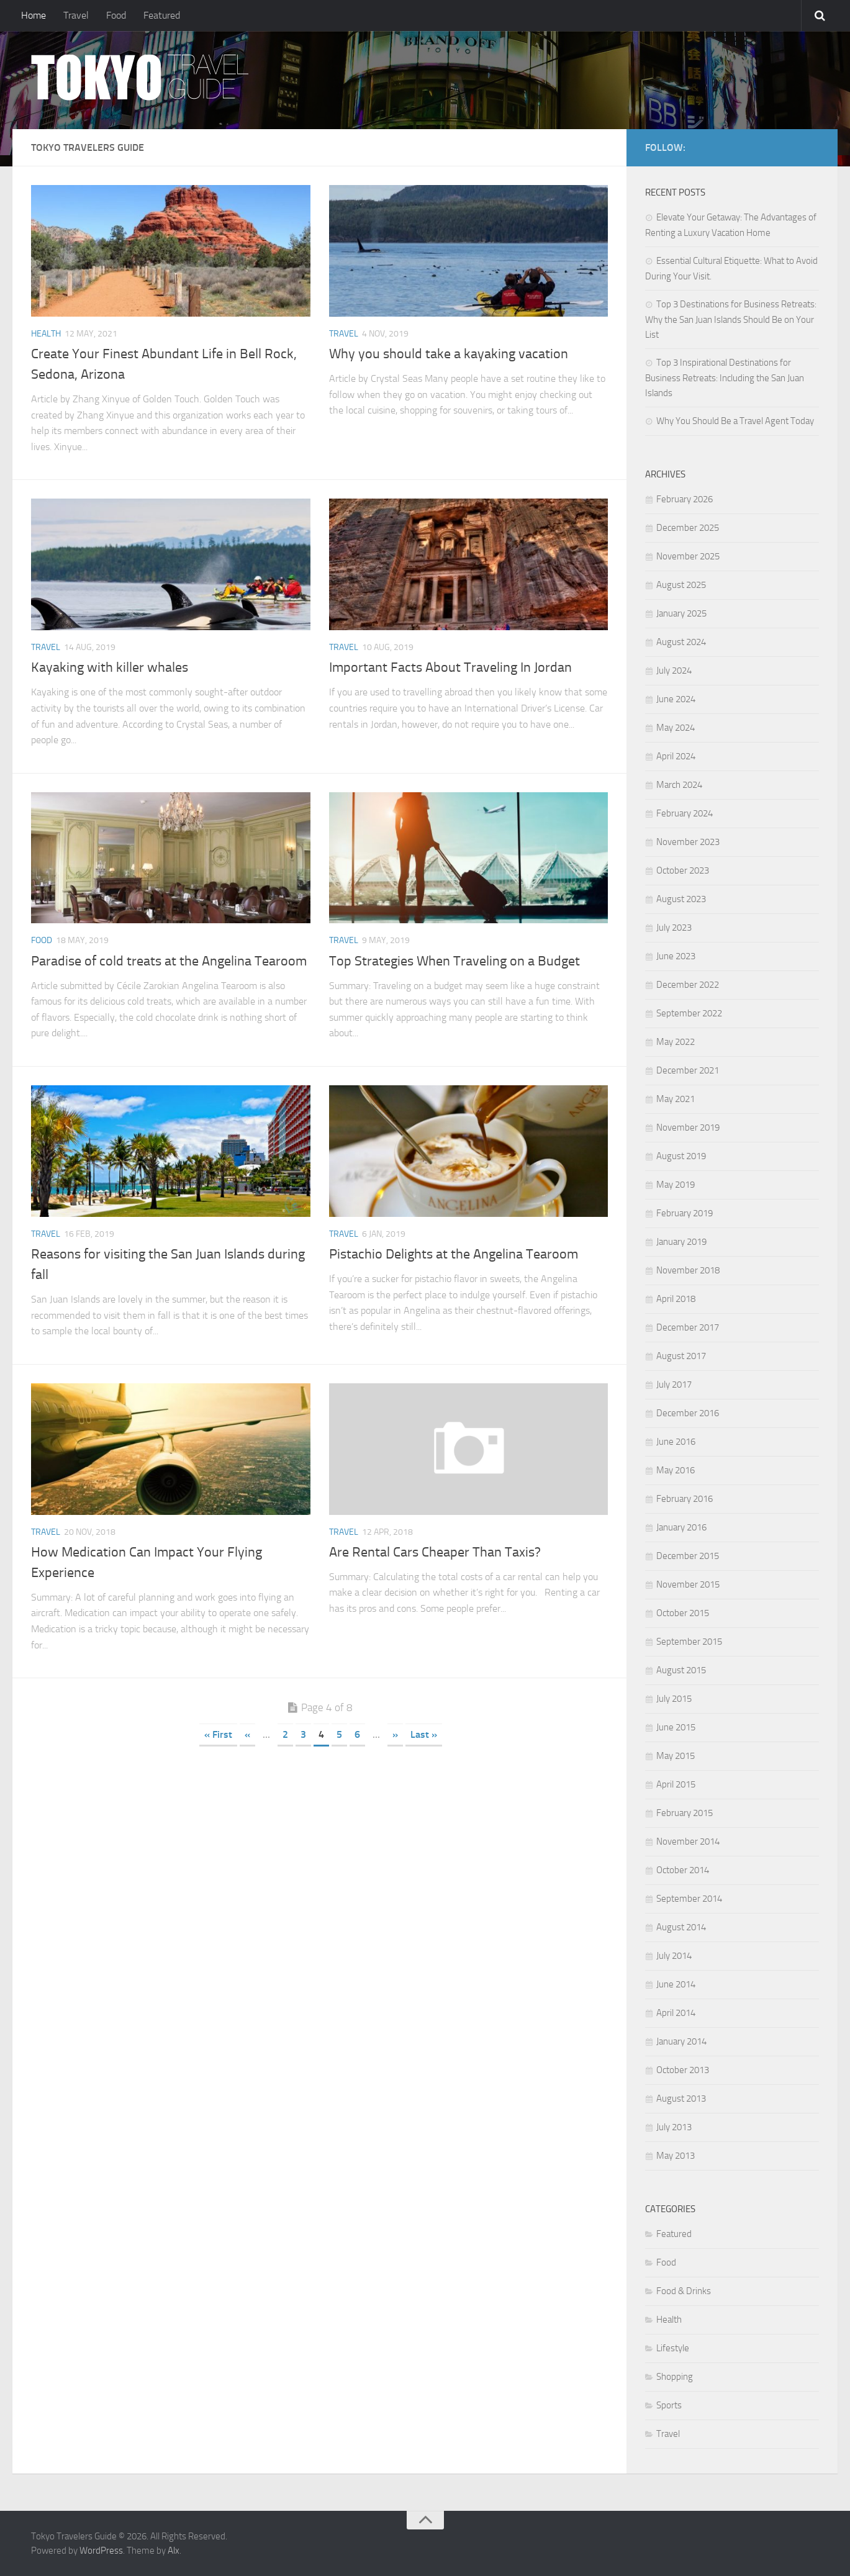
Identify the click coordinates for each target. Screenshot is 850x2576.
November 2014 (688, 1841)
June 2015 (675, 1727)
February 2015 (684, 1813)
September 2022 (689, 1013)
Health (46, 333)
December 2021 (687, 1070)
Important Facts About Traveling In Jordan (450, 667)
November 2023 (688, 841)
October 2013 (682, 2070)
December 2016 (687, 1413)
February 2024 (684, 813)
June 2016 (675, 1441)
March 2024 (679, 784)
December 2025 (687, 527)
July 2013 (674, 2127)
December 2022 (687, 984)
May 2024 (675, 727)
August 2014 (681, 1927)
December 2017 (687, 1327)
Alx (173, 2550)
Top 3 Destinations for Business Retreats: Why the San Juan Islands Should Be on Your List (730, 319)
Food (116, 15)
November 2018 (688, 1270)
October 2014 (682, 1870)
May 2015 (675, 1755)
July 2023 (674, 927)
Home (33, 15)
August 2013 (681, 2098)
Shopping (674, 2376)
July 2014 (674, 1955)
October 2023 (682, 870)
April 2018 (675, 1298)
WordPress (101, 2550)
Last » (423, 1734)
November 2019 (688, 1127)
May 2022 (675, 1041)
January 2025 (681, 613)
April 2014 (675, 2012)
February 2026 (684, 499)
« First (218, 1734)
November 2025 (688, 556)
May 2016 (675, 1470)
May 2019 (675, 1184)
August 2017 (681, 1356)
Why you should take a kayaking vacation (448, 354)
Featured (161, 15)
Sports (669, 2405)
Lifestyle (672, 2348)
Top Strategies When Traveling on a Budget (454, 961)
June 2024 (675, 699)
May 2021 (675, 1099)
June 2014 (675, 1984)
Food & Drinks (683, 2291)
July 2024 (674, 670)
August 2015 (681, 1670)
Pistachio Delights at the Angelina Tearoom (453, 1254)
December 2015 (687, 1555)
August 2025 (681, 584)
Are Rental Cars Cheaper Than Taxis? (435, 1552)
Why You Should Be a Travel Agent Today (735, 421)
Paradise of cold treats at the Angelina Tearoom (169, 961)
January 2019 (681, 1241)
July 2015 (674, 1698)
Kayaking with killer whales (109, 667)
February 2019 (684, 1213)
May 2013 (675, 2155)
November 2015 (688, 1584)
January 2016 (681, 1527)
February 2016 (684, 1498)
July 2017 (674, 1384)
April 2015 (675, 1784)
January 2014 (681, 2041)
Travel (76, 15)
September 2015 (689, 1641)
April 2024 (675, 756)
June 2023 (675, 956)
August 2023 (681, 899)
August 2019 (681, 1156)
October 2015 (682, 1613)
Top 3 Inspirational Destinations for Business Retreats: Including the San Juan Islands (724, 378)
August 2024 (681, 642)
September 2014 (689, 1898)
